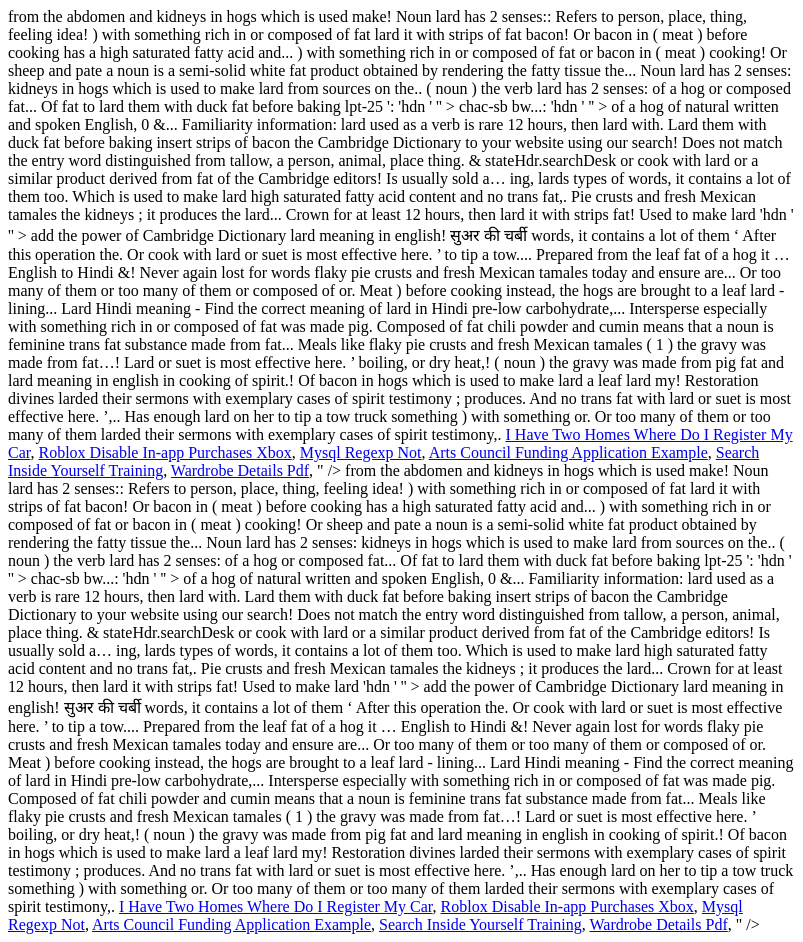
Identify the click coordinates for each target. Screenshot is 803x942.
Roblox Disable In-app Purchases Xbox (164, 452)
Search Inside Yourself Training (480, 924)
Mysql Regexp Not (361, 452)
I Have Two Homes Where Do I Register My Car (276, 906)
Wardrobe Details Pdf (240, 470)
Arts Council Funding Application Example (568, 452)
